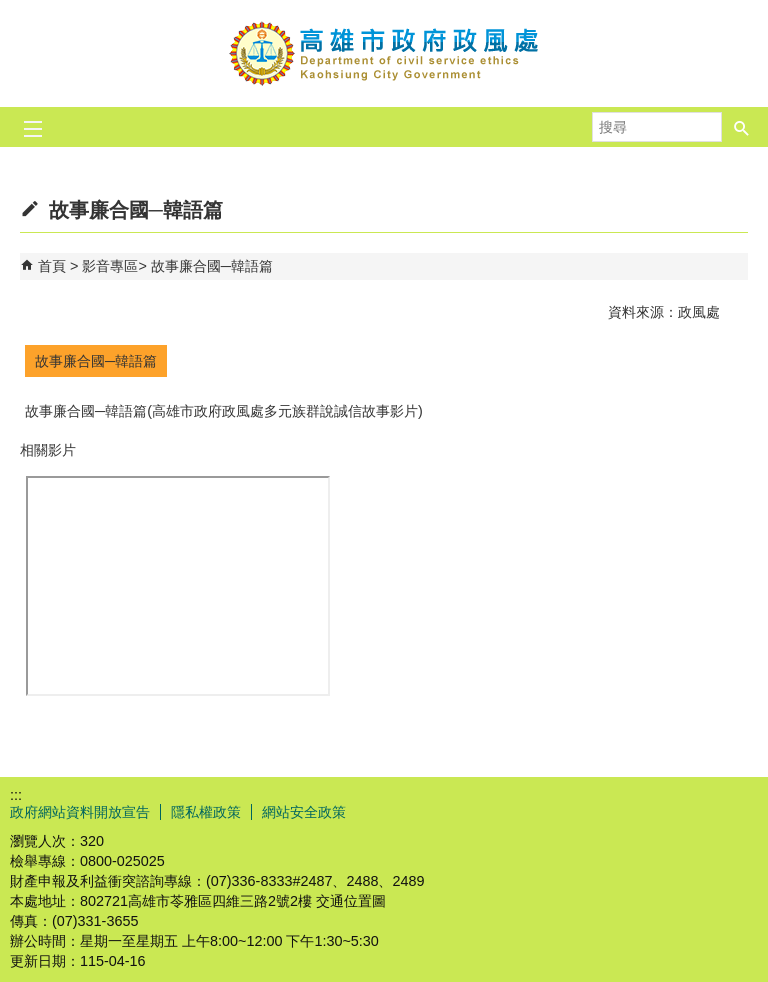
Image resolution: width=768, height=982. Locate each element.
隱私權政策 (206, 812)
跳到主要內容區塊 (10, 10)
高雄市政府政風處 (384, 53)
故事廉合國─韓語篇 (212, 266)
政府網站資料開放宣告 (80, 812)
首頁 (52, 266)
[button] (742, 121)
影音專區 (110, 266)
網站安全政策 (304, 812)
